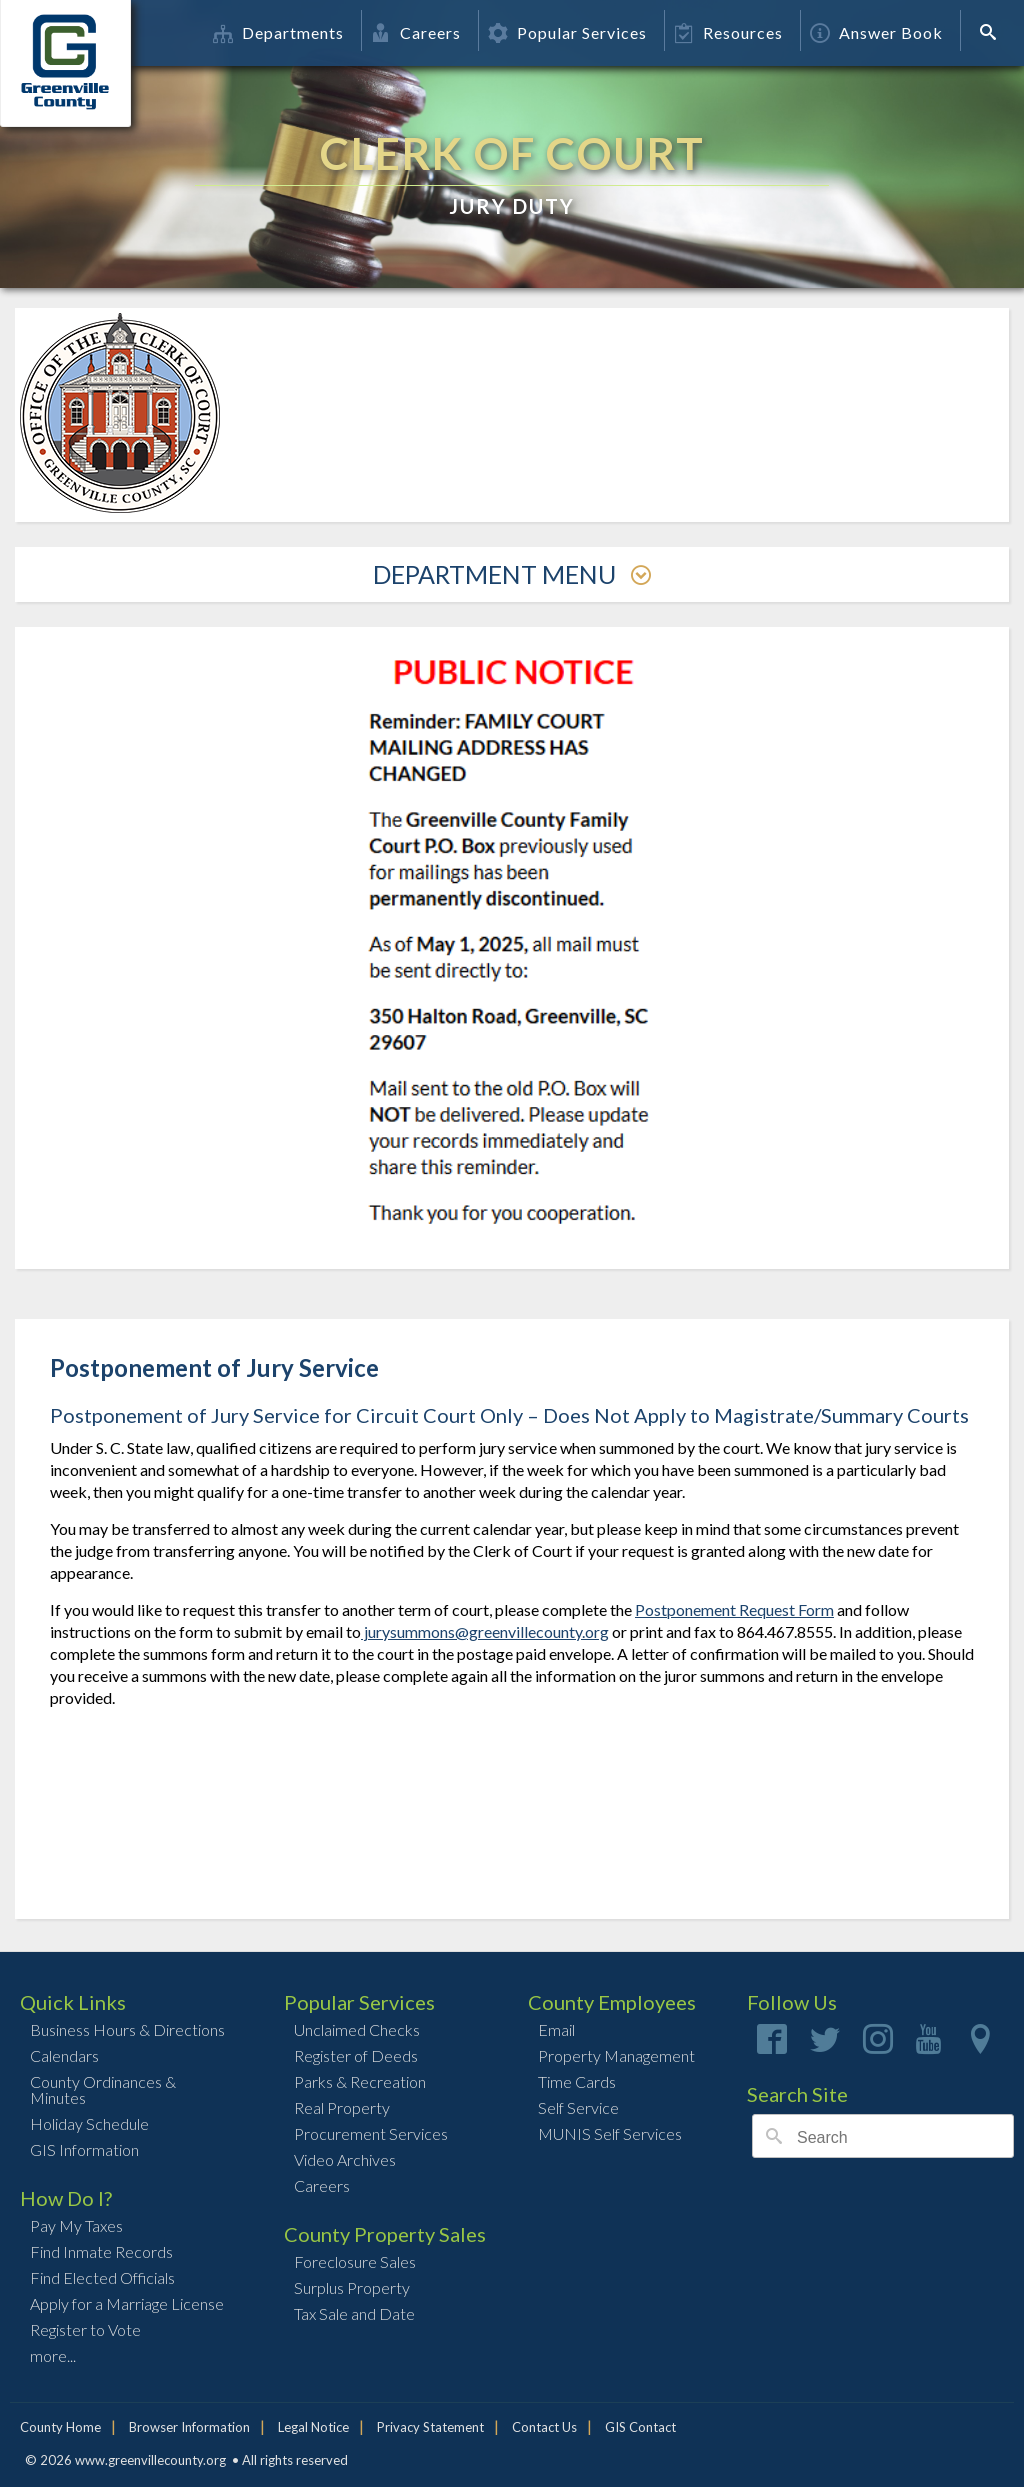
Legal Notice (313, 2427)
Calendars (64, 2055)
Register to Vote (85, 2329)
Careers (416, 32)
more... (53, 2355)
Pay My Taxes (76, 2225)
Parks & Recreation (360, 2081)
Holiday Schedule (89, 2123)
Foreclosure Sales (355, 2261)
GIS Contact (640, 2427)
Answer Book (876, 32)
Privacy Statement (430, 2427)
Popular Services (567, 32)
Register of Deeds (356, 2055)
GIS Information (84, 2149)
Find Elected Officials (102, 2277)
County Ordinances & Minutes (103, 2089)
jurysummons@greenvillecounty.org (485, 1631)
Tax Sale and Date (354, 2313)
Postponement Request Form (734, 1609)
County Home (60, 2427)
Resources (728, 32)
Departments (278, 32)
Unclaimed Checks (357, 2029)
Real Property (342, 2107)
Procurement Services (371, 2133)
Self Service (578, 2107)
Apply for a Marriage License (127, 2303)
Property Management (616, 2055)
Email (556, 2029)
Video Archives (345, 2159)
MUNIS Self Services (610, 2133)
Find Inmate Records (101, 2251)
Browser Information (189, 2427)
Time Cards (577, 2081)
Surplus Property (352, 2287)
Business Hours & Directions (127, 2029)
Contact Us (544, 2427)
